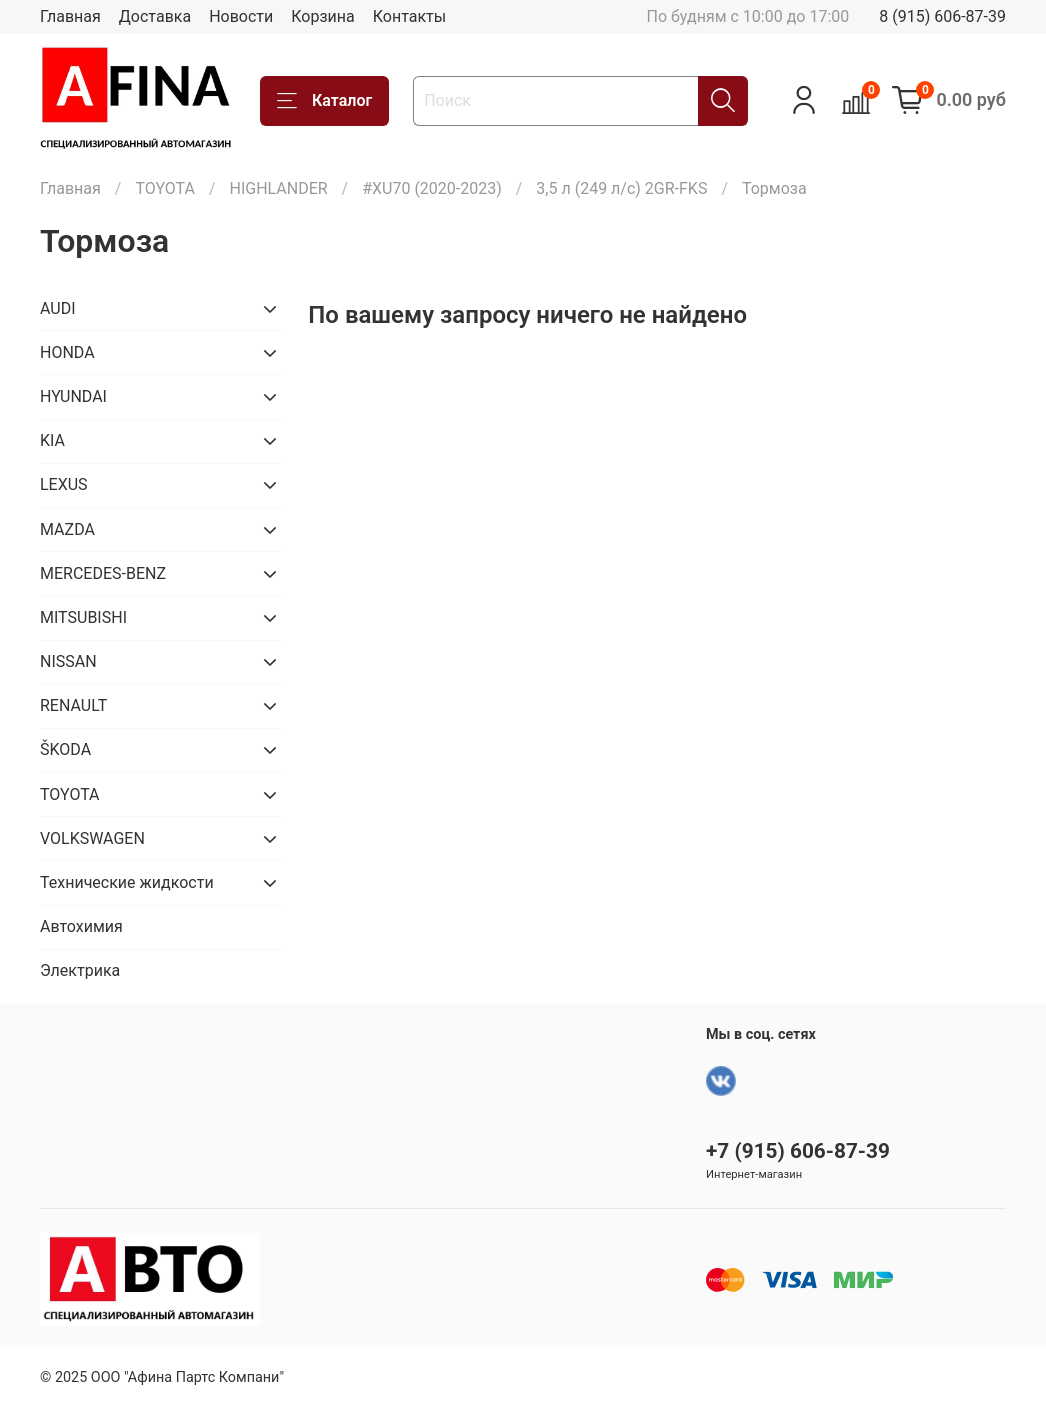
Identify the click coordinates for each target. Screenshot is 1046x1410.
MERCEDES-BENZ (103, 573)
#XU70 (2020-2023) (432, 188)
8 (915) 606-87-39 (942, 16)
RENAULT (73, 705)
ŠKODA (65, 749)
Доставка (155, 16)
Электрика (80, 970)
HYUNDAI (73, 396)
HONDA (67, 352)
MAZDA (67, 529)
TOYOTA (165, 188)
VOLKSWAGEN (92, 838)
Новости (241, 16)
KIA (52, 440)
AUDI (58, 308)
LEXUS (64, 484)
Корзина (322, 16)
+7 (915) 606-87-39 (798, 1151)
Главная (70, 16)
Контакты (409, 16)
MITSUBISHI (83, 617)
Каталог (324, 101)
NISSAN (68, 661)
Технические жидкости (127, 882)
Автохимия (81, 926)
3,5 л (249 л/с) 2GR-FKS (621, 188)
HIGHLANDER (278, 188)
